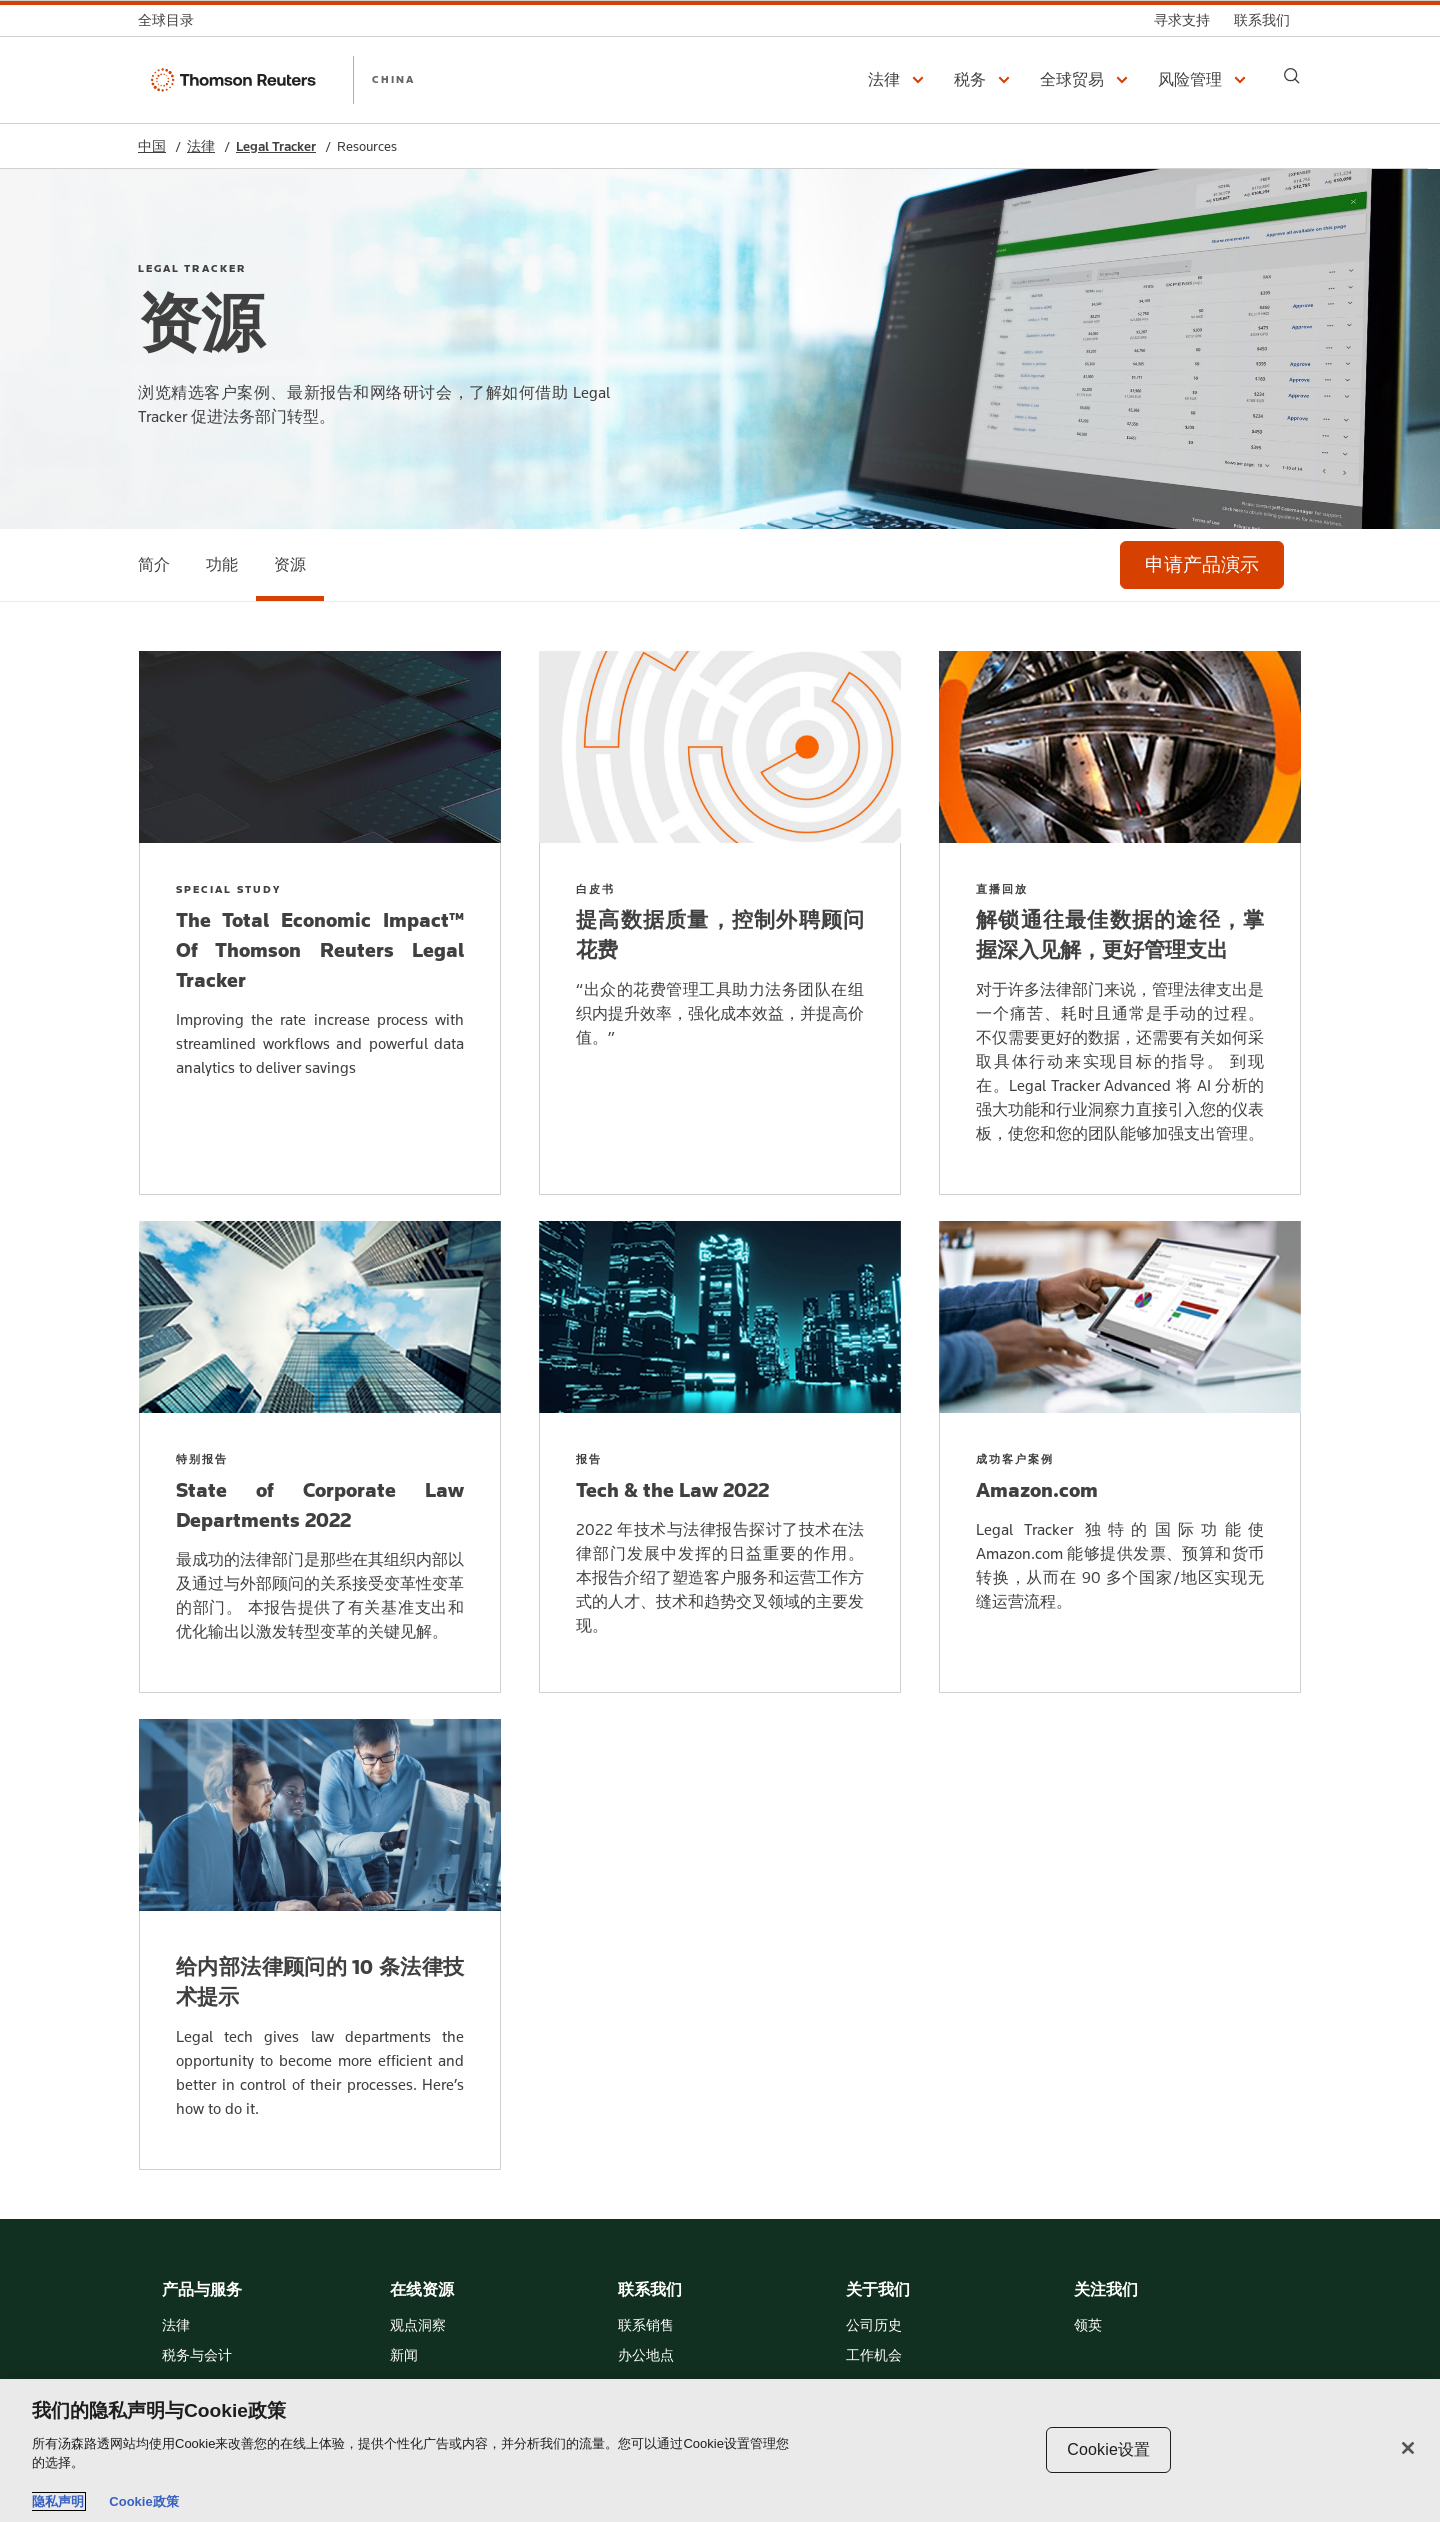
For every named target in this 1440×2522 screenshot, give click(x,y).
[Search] (1292, 76)
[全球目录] (172, 20)
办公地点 (646, 2356)
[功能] (222, 565)
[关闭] (1408, 2448)
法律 (201, 146)
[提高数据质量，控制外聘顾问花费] (720, 923)
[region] (720, 2450)
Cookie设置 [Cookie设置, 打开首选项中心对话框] (1108, 2449)
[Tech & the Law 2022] (720, 1457)
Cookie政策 (143, 2501)
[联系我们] (1262, 20)
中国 (152, 146)
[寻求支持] (1182, 20)
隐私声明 (58, 2501)
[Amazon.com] (1120, 1457)
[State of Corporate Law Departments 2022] (320, 1457)
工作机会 (874, 2356)
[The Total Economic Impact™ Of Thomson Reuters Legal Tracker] (320, 923)
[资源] (290, 565)
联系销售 (646, 2326)
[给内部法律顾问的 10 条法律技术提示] (320, 1944)
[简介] (154, 565)
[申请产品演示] (1202, 565)
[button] (899, 80)
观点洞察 (418, 2326)
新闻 (404, 2356)
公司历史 (874, 2326)
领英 (1088, 2326)
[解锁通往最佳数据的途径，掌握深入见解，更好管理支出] (1120, 923)
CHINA (393, 79)
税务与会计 (197, 2356)
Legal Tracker (276, 146)
